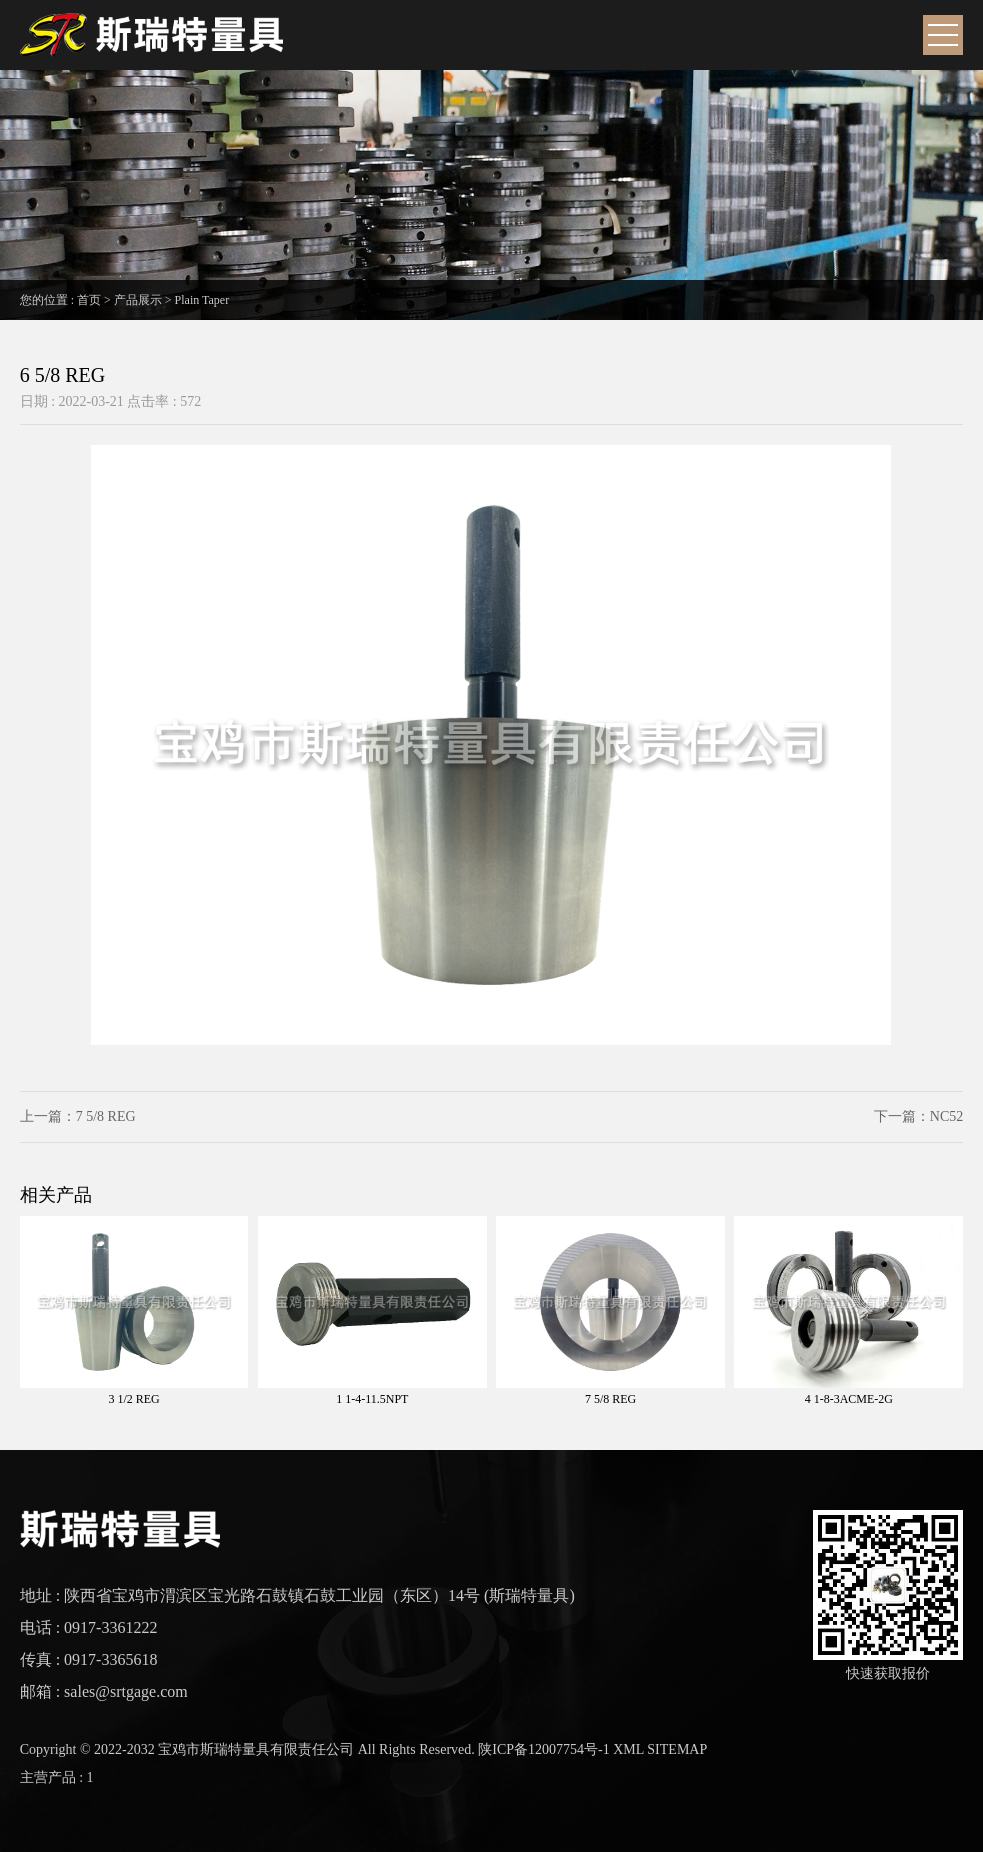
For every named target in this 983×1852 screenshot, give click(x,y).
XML (628, 1749)
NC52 (946, 1116)
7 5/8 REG (106, 1116)
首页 (89, 300)
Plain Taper (202, 300)
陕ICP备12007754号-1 (543, 1749)
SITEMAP (677, 1749)
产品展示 (138, 300)
